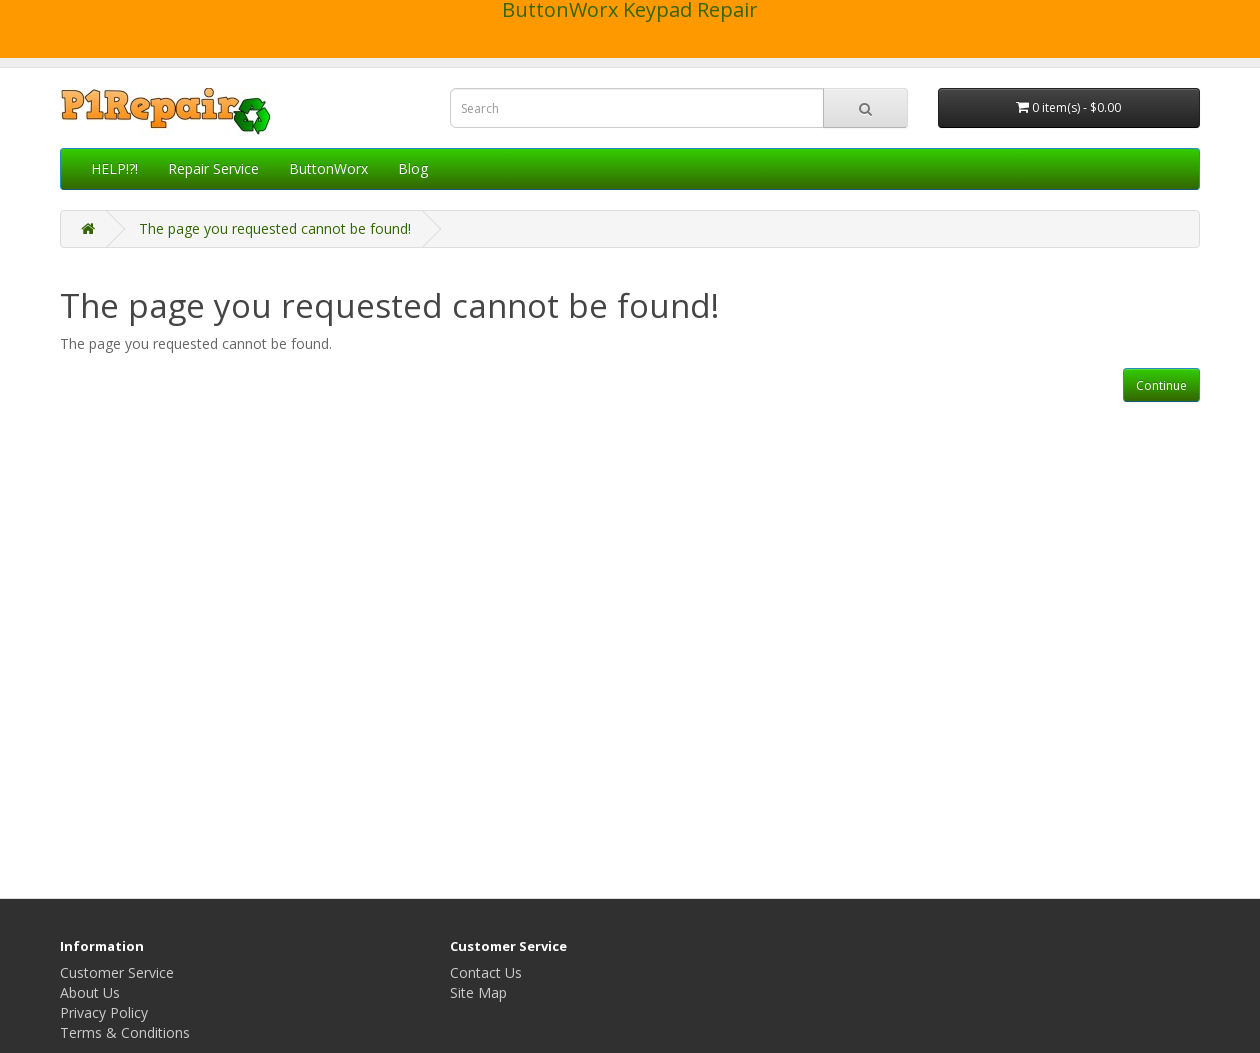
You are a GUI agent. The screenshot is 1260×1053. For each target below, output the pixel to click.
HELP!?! (114, 168)
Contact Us (486, 972)
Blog (413, 168)
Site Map (478, 992)
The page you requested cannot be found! (275, 228)
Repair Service (213, 168)
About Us (90, 992)
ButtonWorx (328, 168)
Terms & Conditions (125, 1032)
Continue (1161, 385)
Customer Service (117, 972)
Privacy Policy (104, 1012)
